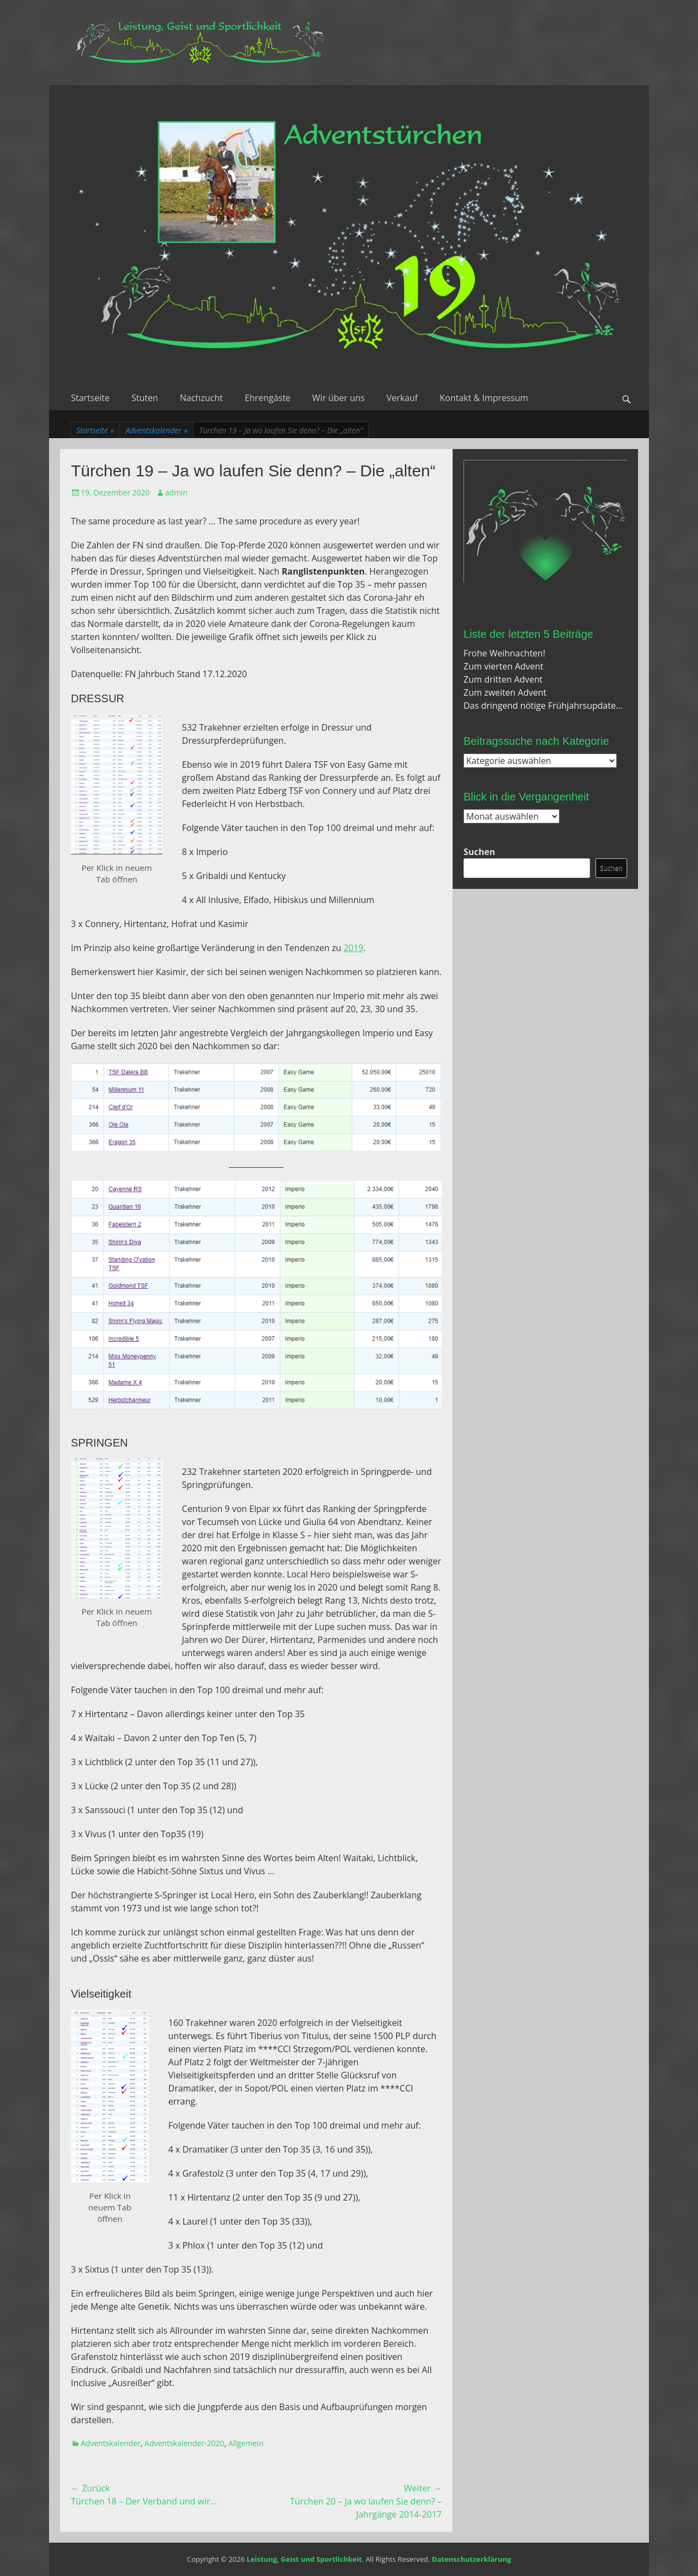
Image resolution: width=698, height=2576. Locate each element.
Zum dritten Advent (503, 679)
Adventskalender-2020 (184, 2443)
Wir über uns (338, 398)
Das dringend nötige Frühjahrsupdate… (543, 706)
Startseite (90, 398)
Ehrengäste (268, 398)
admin (176, 492)
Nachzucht (201, 398)
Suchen (479, 852)
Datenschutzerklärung (471, 2559)
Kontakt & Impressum (484, 398)
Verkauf (402, 398)
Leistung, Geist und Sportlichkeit (304, 2559)
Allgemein (245, 2443)
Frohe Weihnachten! (504, 653)
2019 (354, 948)
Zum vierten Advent (504, 666)
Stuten (144, 398)
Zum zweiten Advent (505, 692)
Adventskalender (156, 430)
